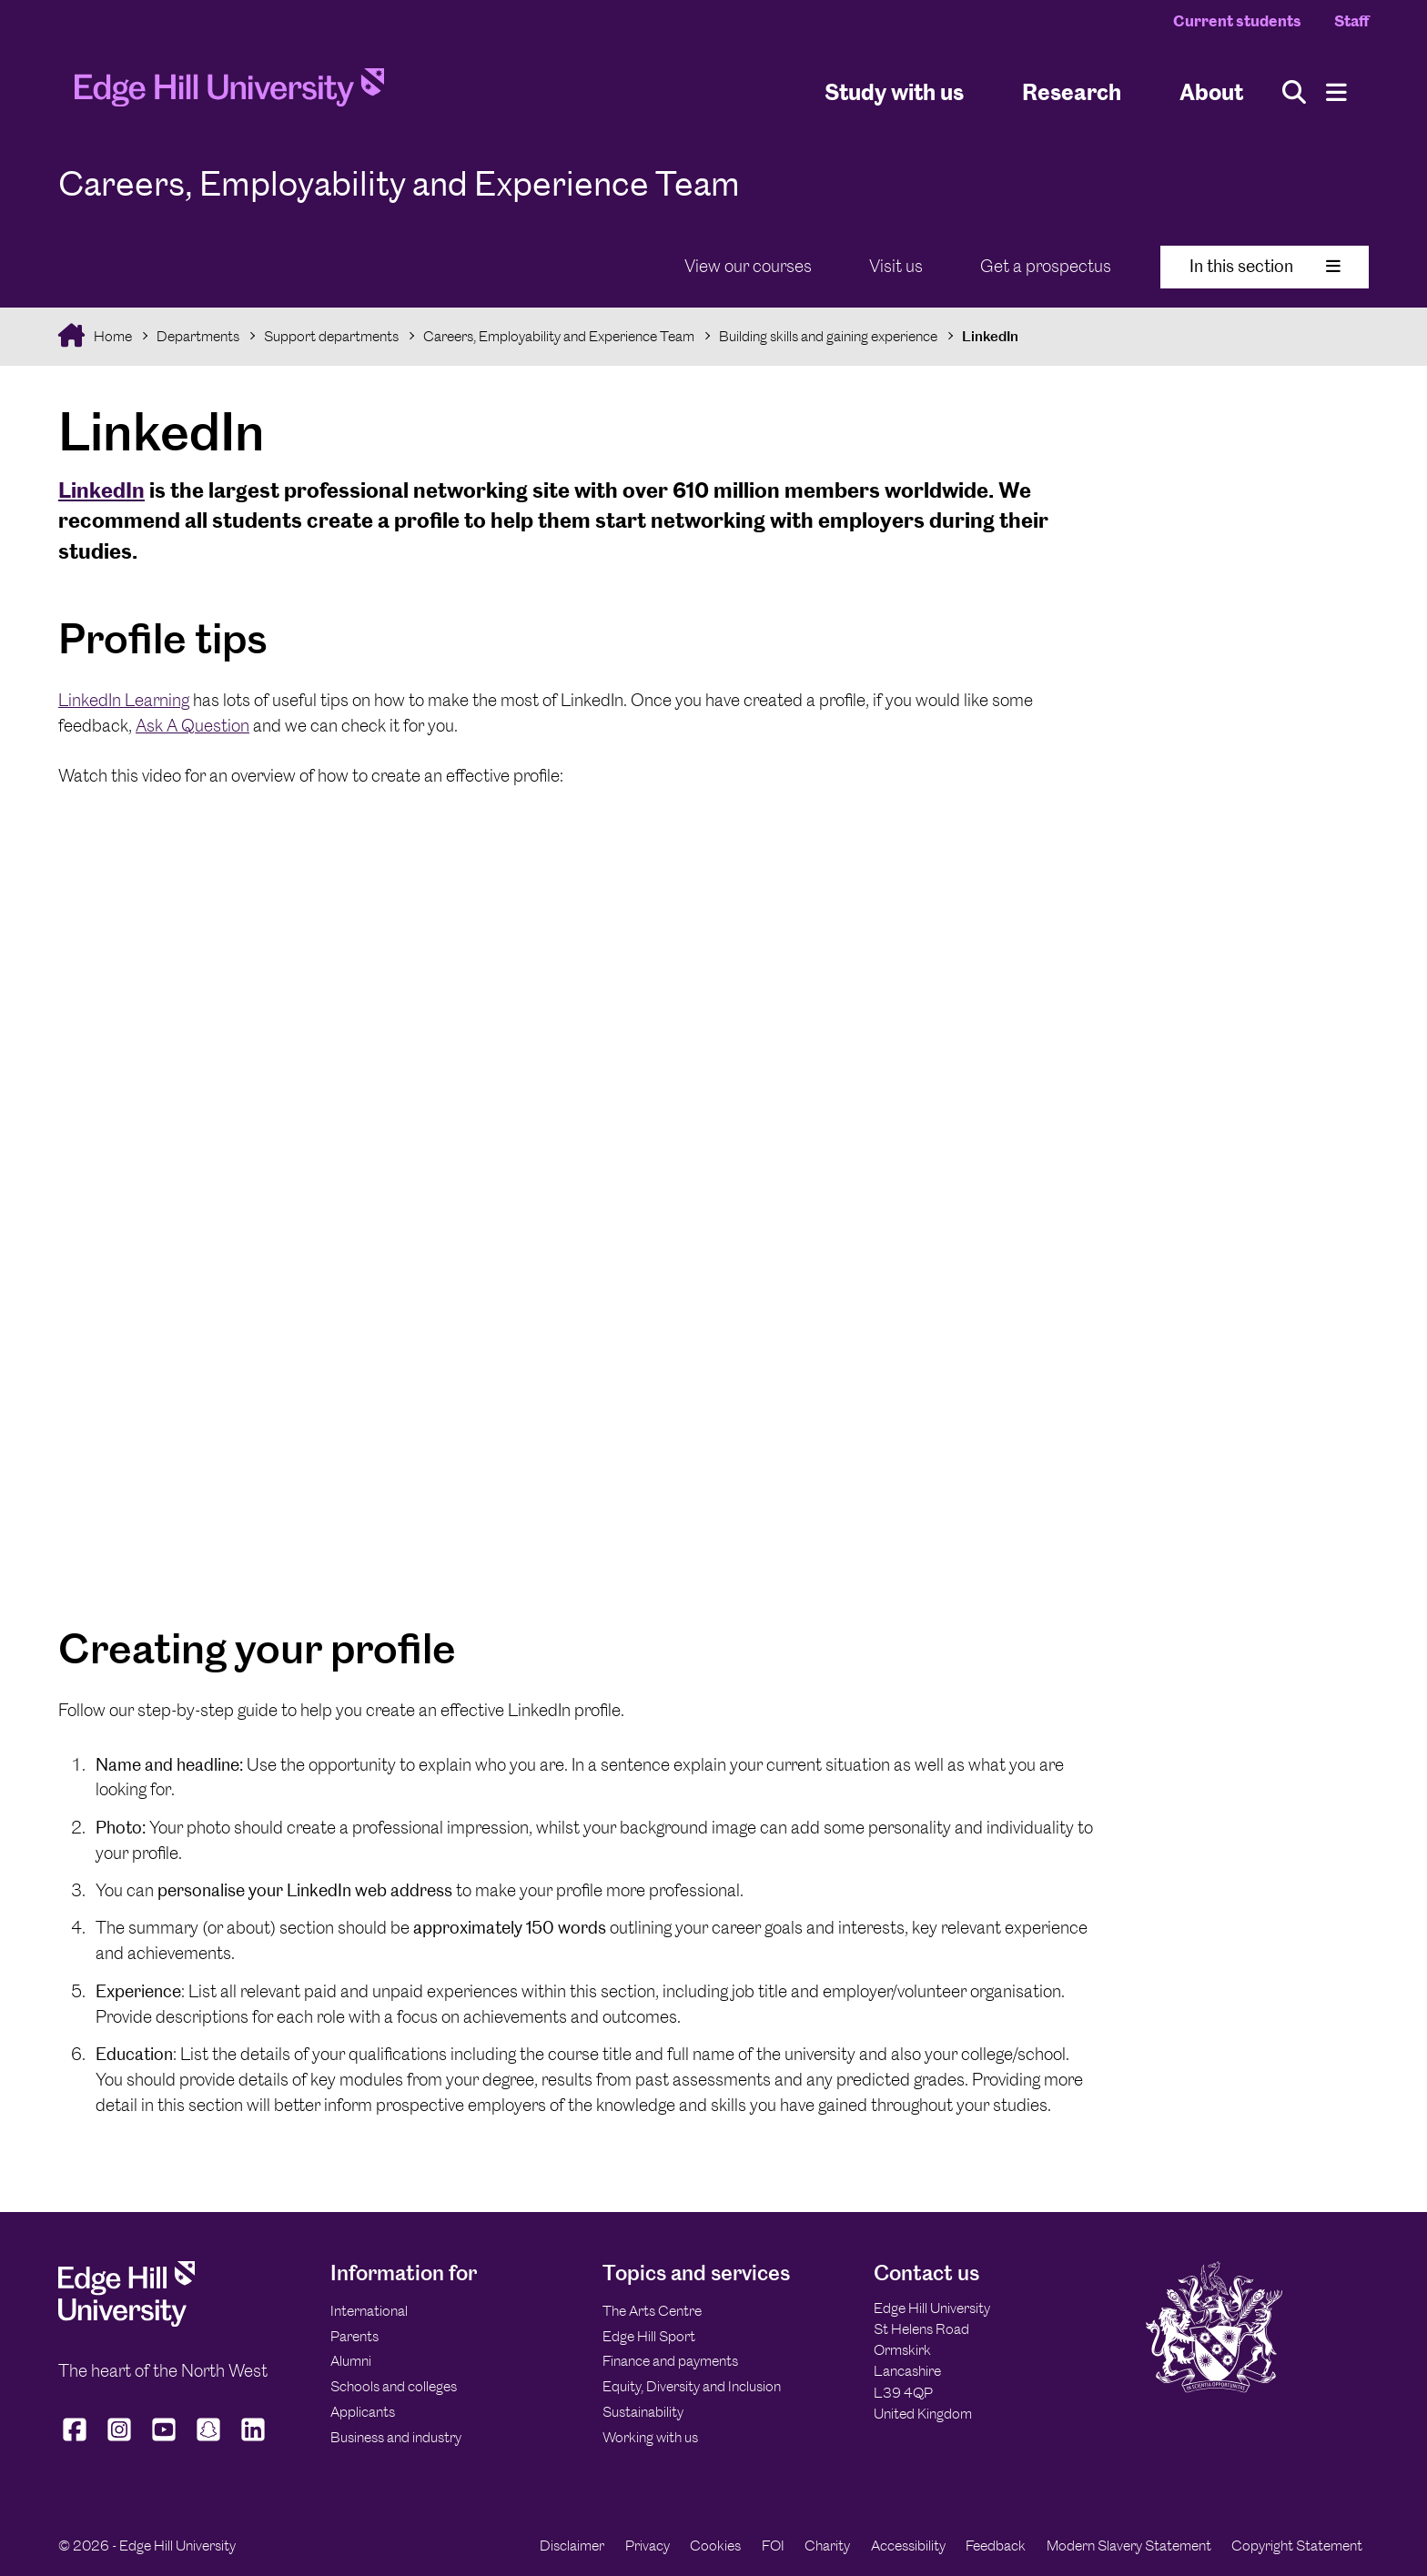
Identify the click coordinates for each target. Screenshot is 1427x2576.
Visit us (896, 266)
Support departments (331, 336)
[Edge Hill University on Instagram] (119, 2440)
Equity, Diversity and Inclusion (691, 2386)
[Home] (229, 92)
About (1211, 91)
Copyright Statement (1296, 2545)
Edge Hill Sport (648, 2336)
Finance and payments (670, 2360)
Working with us (650, 2437)
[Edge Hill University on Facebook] (77, 2440)
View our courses (748, 266)
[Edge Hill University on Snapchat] (208, 2440)
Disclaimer (572, 2545)
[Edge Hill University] (126, 2321)
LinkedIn (990, 336)
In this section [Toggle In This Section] (1265, 266)
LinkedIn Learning (123, 700)
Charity (827, 2545)
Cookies (715, 2545)
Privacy (647, 2545)
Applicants (362, 2411)
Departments (198, 336)
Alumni (350, 2360)
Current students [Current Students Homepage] (1237, 21)
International (369, 2310)
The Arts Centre (652, 2310)
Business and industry (395, 2437)
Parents (354, 2336)
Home (111, 336)
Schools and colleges (393, 2386)
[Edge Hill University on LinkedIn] (253, 2440)
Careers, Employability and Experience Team (558, 336)
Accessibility (908, 2545)
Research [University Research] (1071, 91)
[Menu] (1336, 92)
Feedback (996, 2545)
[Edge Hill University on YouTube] (164, 2440)
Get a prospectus (1045, 266)
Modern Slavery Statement (1129, 2545)
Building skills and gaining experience (828, 336)
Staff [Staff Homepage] (1351, 21)
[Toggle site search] (1294, 92)
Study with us (894, 91)
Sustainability (642, 2411)
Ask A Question (192, 725)
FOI (773, 2545)
